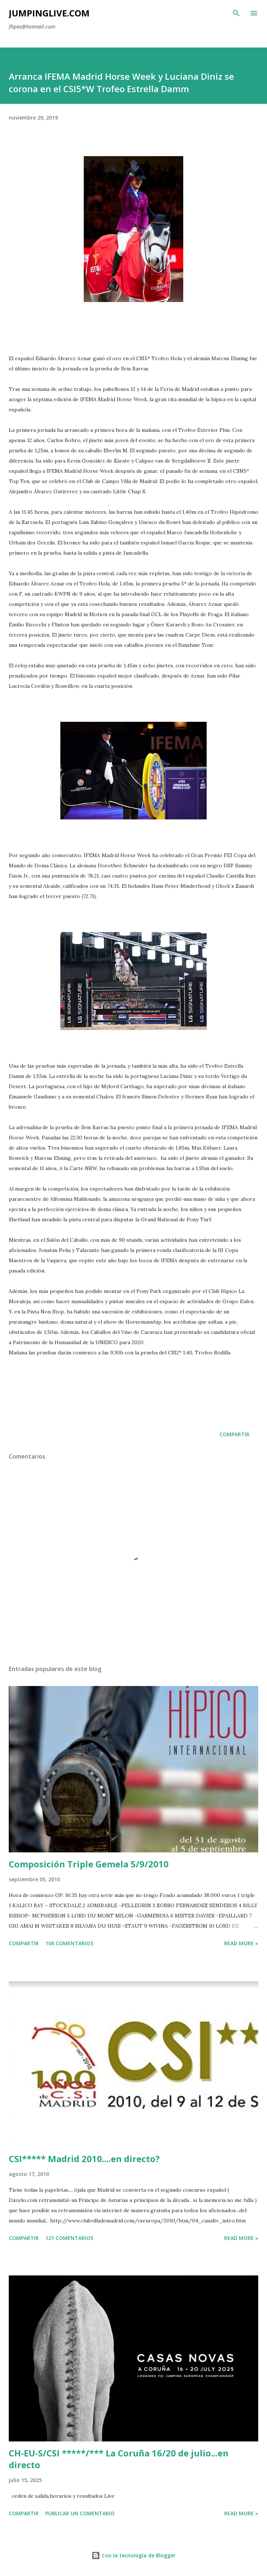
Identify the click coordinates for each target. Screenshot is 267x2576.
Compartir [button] (234, 1434)
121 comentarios (69, 2237)
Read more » (241, 1943)
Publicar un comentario (79, 2513)
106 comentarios (69, 1943)
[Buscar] (236, 13)
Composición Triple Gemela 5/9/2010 (89, 1864)
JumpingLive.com (49, 13)
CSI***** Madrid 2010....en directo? (84, 2159)
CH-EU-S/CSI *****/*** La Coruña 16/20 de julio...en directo (119, 2459)
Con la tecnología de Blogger (133, 2555)
